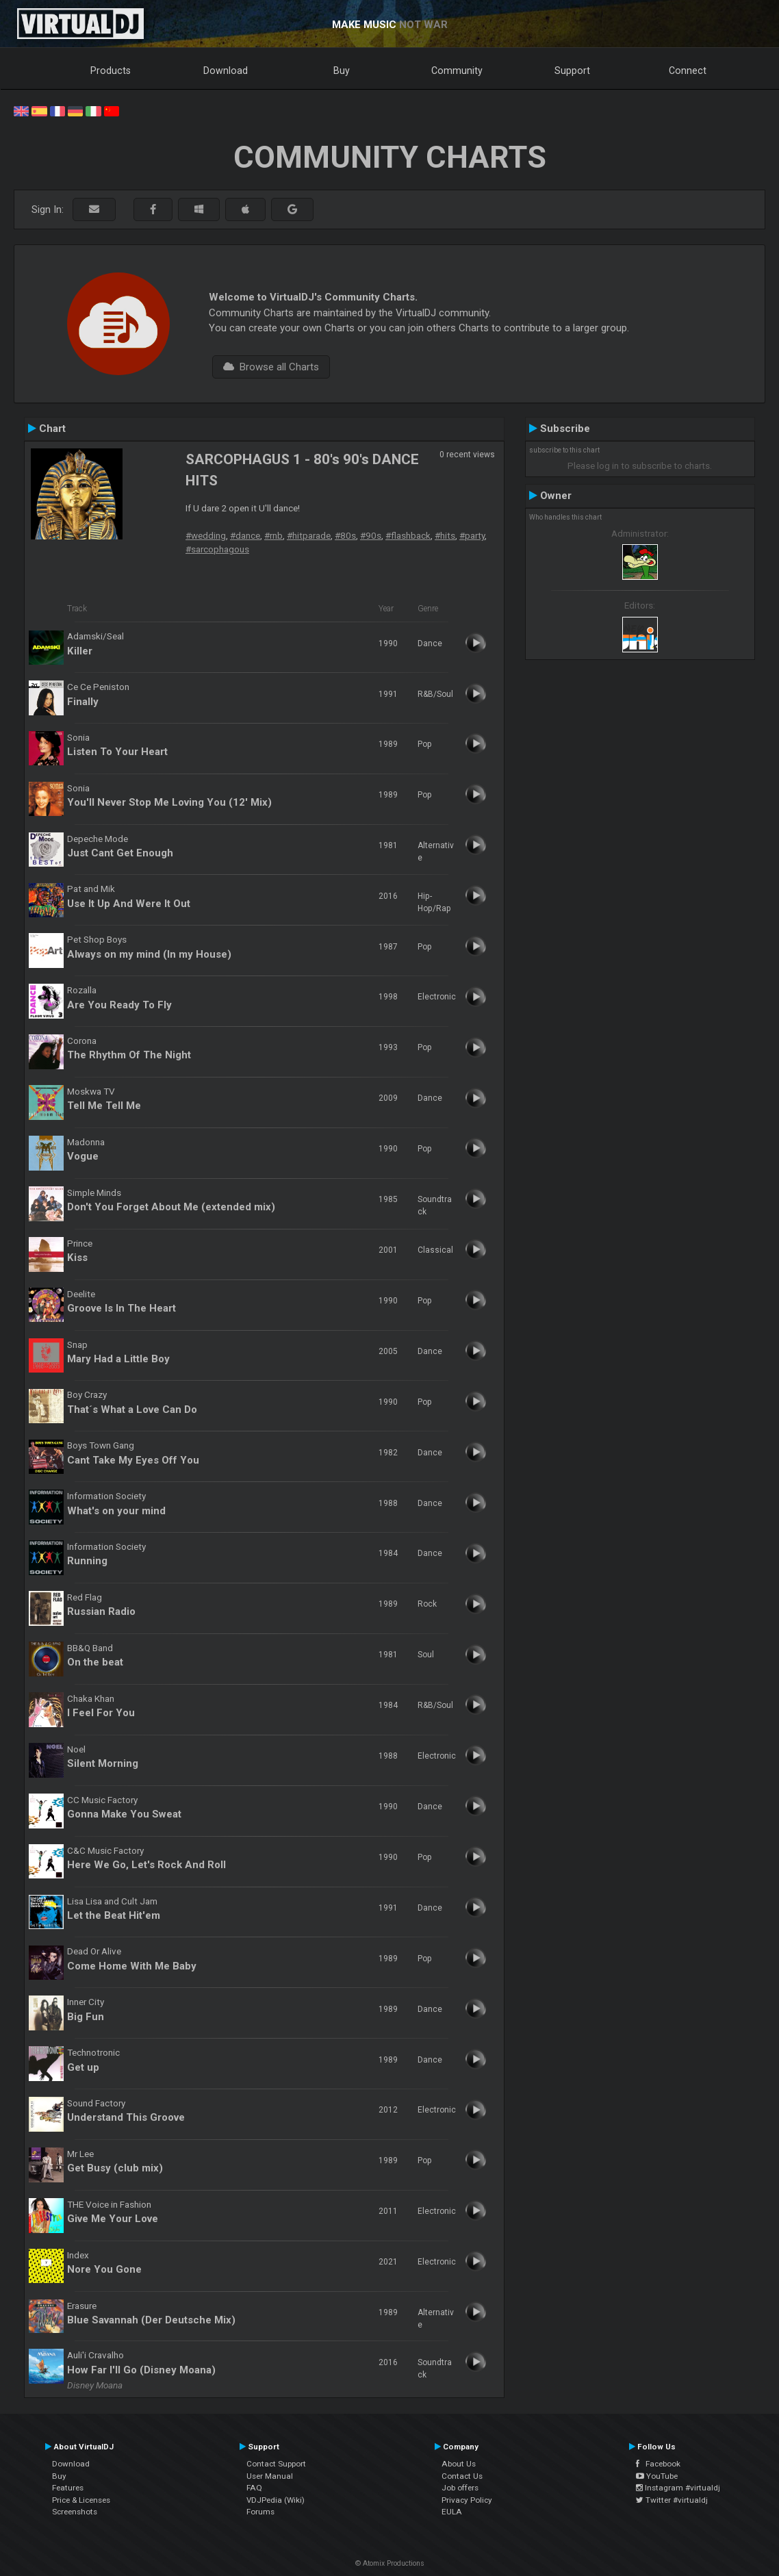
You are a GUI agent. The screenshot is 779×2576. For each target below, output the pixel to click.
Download (225, 70)
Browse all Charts (271, 367)
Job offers (460, 2487)
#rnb (273, 535)
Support (572, 70)
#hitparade (309, 535)
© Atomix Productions (389, 2563)
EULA (452, 2511)
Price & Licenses (81, 2500)
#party (472, 535)
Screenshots (74, 2511)
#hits (445, 535)
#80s (345, 535)
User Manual (269, 2476)
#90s (370, 535)
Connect (687, 70)
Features (68, 2487)
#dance (245, 535)
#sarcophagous (217, 549)
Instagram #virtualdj (678, 2487)
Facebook (658, 2464)
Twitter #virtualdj (672, 2500)
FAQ (254, 2487)
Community (457, 70)
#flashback (408, 535)
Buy (341, 70)
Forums (260, 2511)
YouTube (657, 2476)
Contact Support (276, 2464)
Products (110, 70)
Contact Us (462, 2476)
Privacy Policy (467, 2500)
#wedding (206, 535)
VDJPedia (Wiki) (275, 2500)
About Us (459, 2464)
